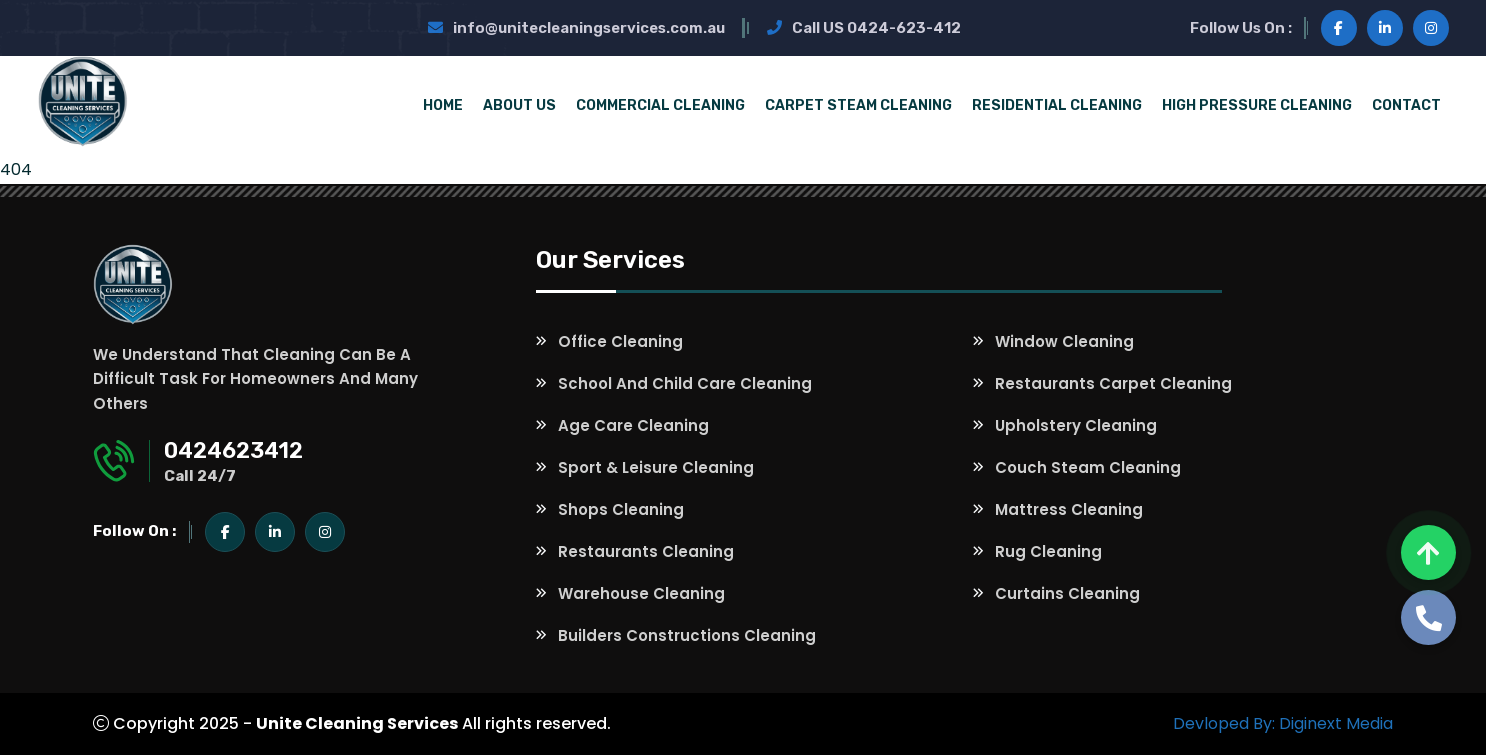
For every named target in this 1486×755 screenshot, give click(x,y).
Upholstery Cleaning (1076, 425)
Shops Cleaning (621, 509)
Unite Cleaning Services (357, 723)
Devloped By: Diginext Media (1283, 723)
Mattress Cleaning (1069, 509)
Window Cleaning (1064, 341)
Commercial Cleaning (660, 105)
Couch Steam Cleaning (1088, 467)
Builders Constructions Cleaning (687, 635)
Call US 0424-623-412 (864, 28)
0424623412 (233, 450)
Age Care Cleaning (633, 425)
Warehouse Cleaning (641, 593)
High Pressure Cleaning (1257, 105)
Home (443, 105)
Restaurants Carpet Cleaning (1113, 383)
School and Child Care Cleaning (685, 383)
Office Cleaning (620, 341)
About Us (519, 105)
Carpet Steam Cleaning (858, 105)
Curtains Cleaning (1067, 593)
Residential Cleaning (1057, 105)
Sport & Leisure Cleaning (656, 467)
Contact (1406, 105)
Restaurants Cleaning (646, 551)
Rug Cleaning (1048, 551)
